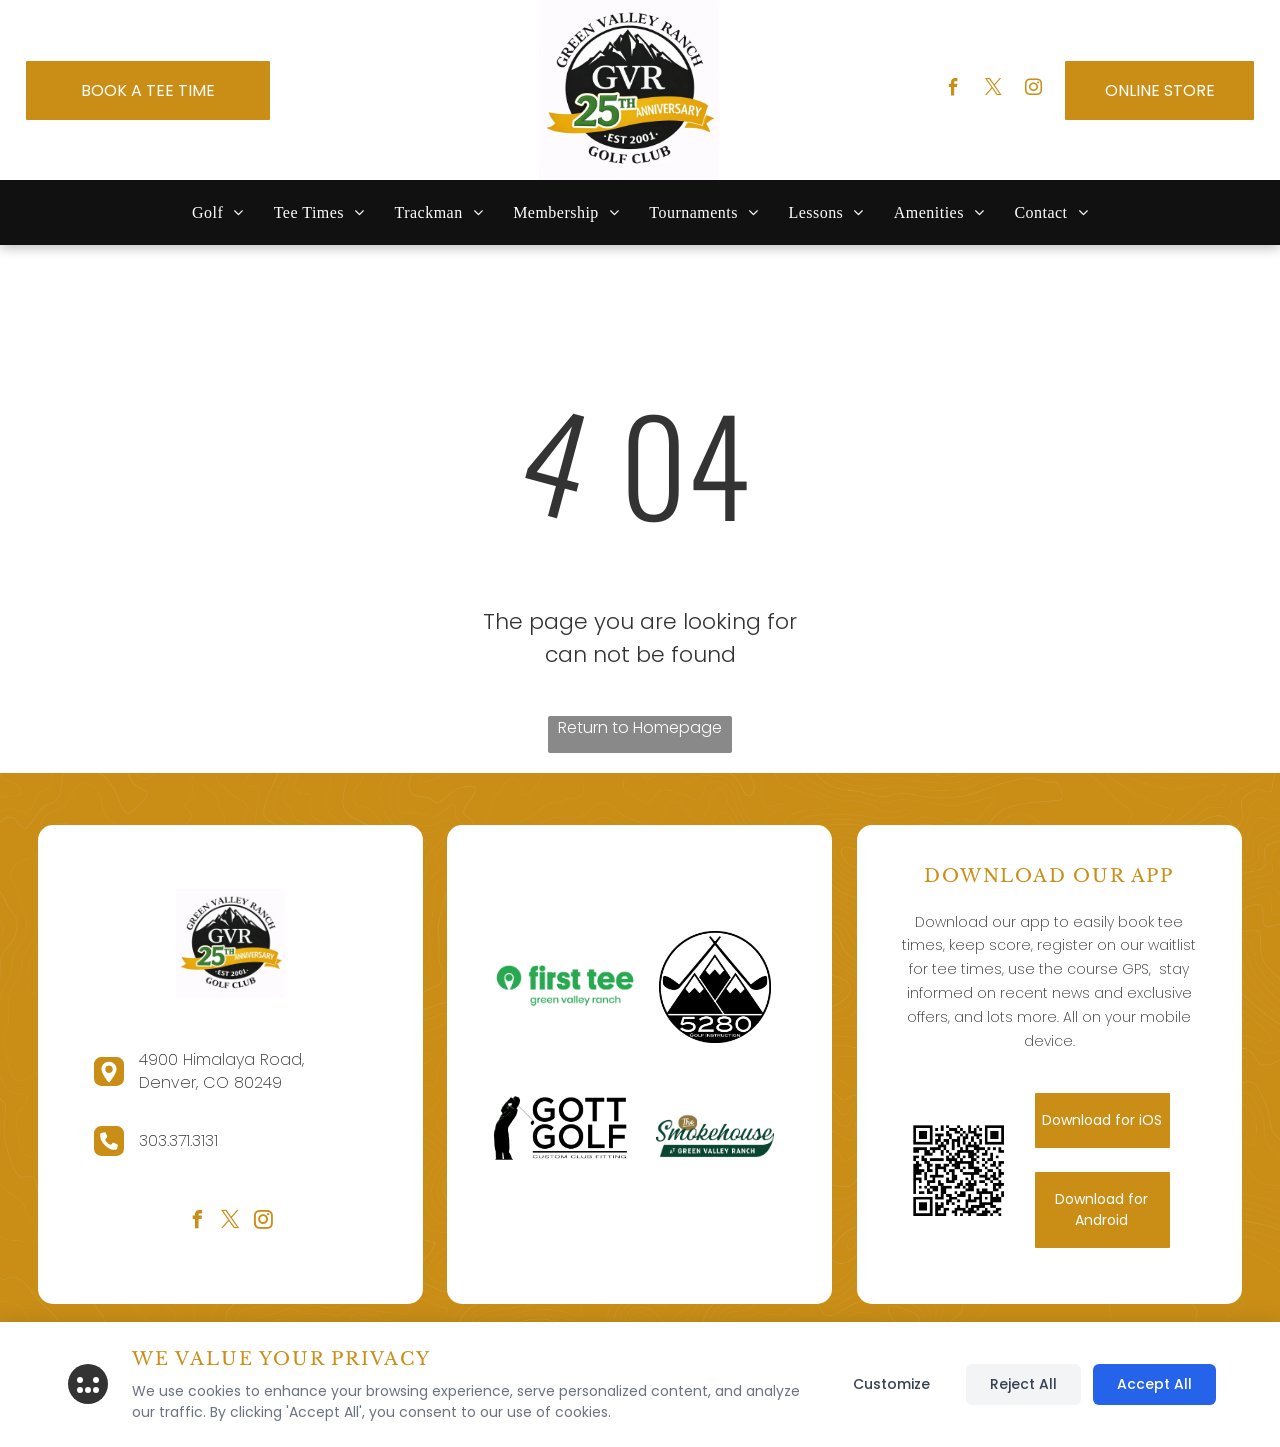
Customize (891, 1384)
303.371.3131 (178, 1140)
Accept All (1154, 1384)
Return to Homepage (640, 727)
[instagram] (1033, 90)
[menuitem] (218, 212)
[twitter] (993, 90)
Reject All (1023, 1384)
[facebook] (953, 90)
